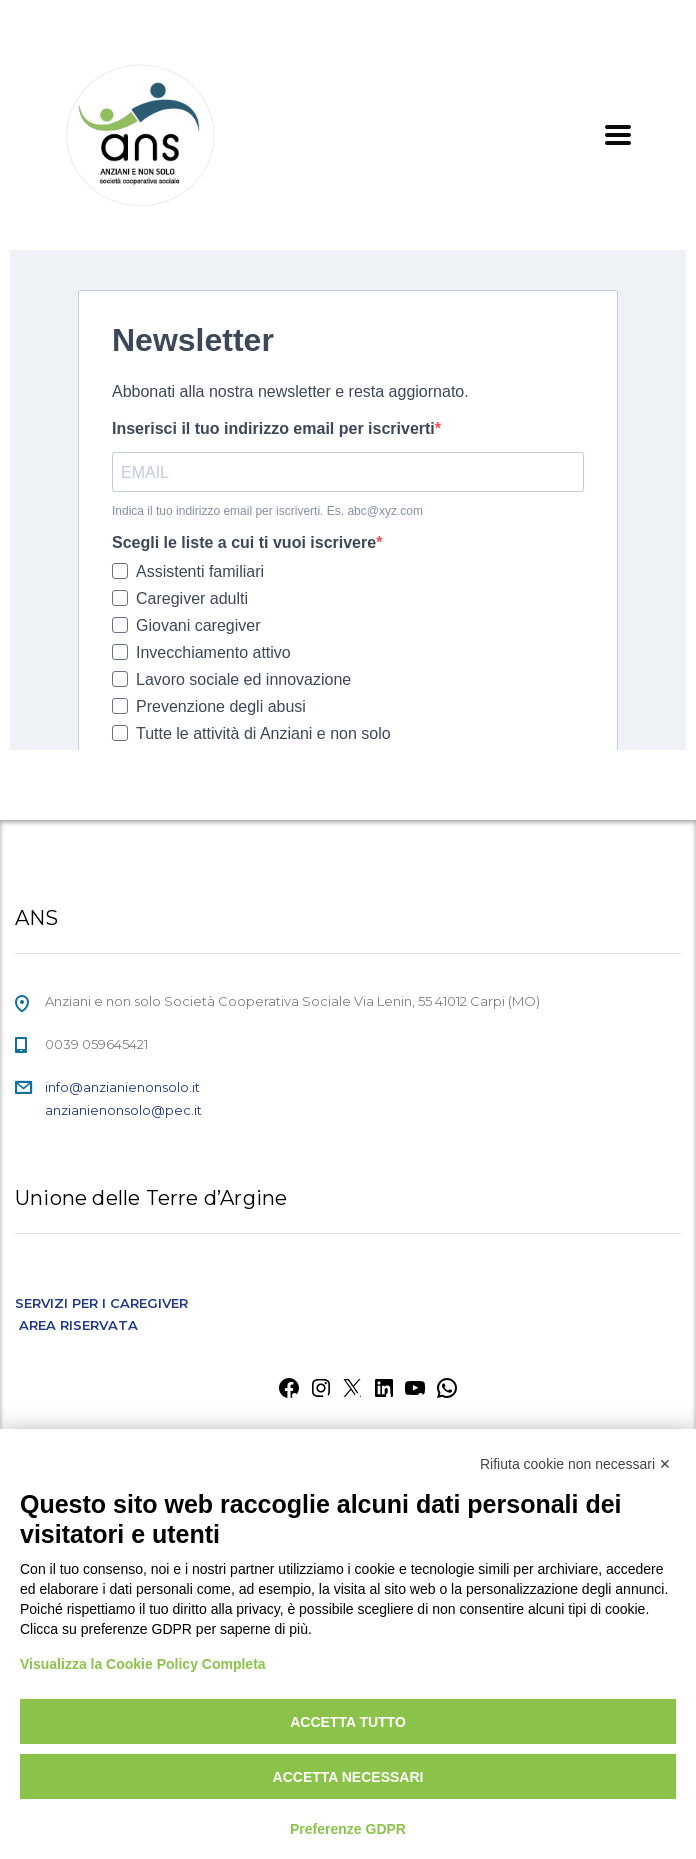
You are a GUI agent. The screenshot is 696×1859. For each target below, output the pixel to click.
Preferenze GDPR (348, 1829)
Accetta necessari (348, 1777)
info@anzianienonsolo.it (122, 1087)
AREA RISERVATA (78, 1325)
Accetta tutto (348, 1722)
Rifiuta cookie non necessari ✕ (575, 1464)
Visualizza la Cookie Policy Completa (143, 1664)
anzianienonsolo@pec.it (123, 1110)
